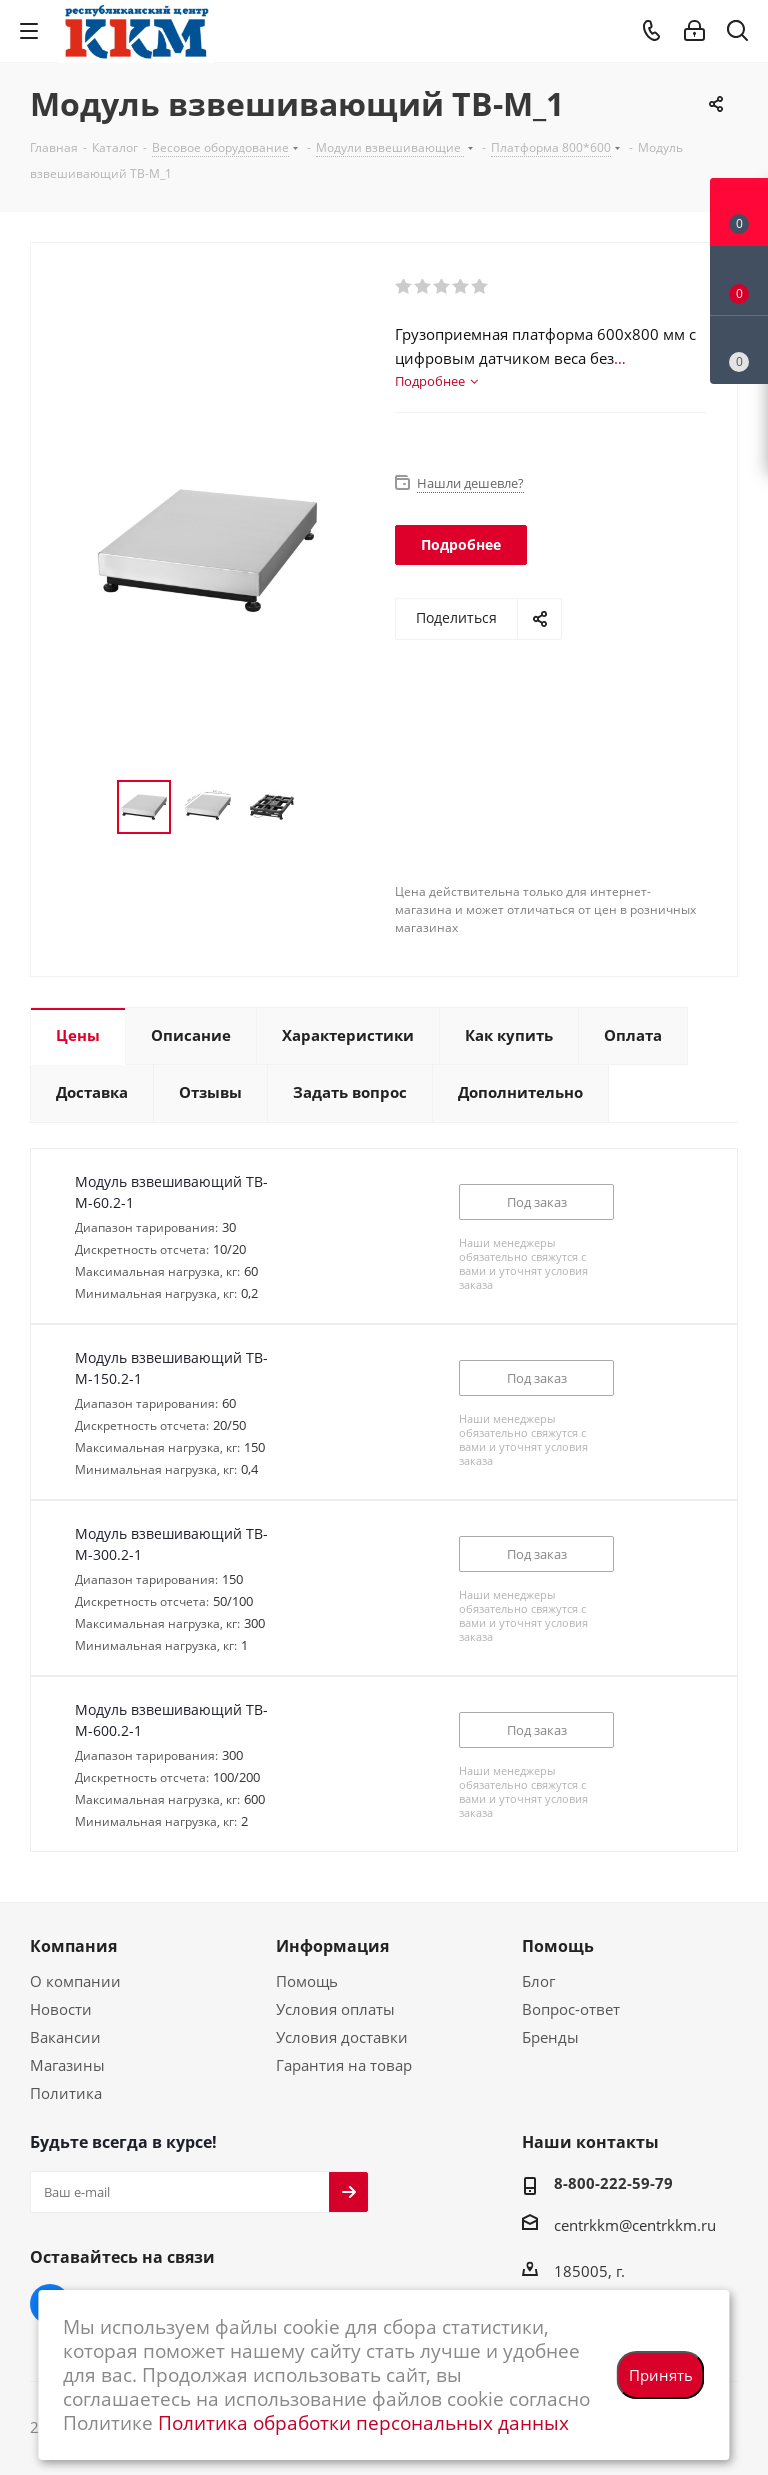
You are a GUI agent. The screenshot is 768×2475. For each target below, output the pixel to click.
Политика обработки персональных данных (363, 2422)
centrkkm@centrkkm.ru (635, 2225)
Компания (73, 1946)
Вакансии (65, 2037)
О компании (75, 1981)
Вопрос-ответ (571, 2009)
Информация (332, 1946)
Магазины (67, 2065)
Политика (66, 2093)
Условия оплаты (335, 2009)
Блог (538, 1981)
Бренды (550, 2037)
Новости (61, 2009)
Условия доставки (342, 2037)
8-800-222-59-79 (613, 2183)
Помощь (307, 1981)
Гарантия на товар (344, 2065)
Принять (661, 2375)
